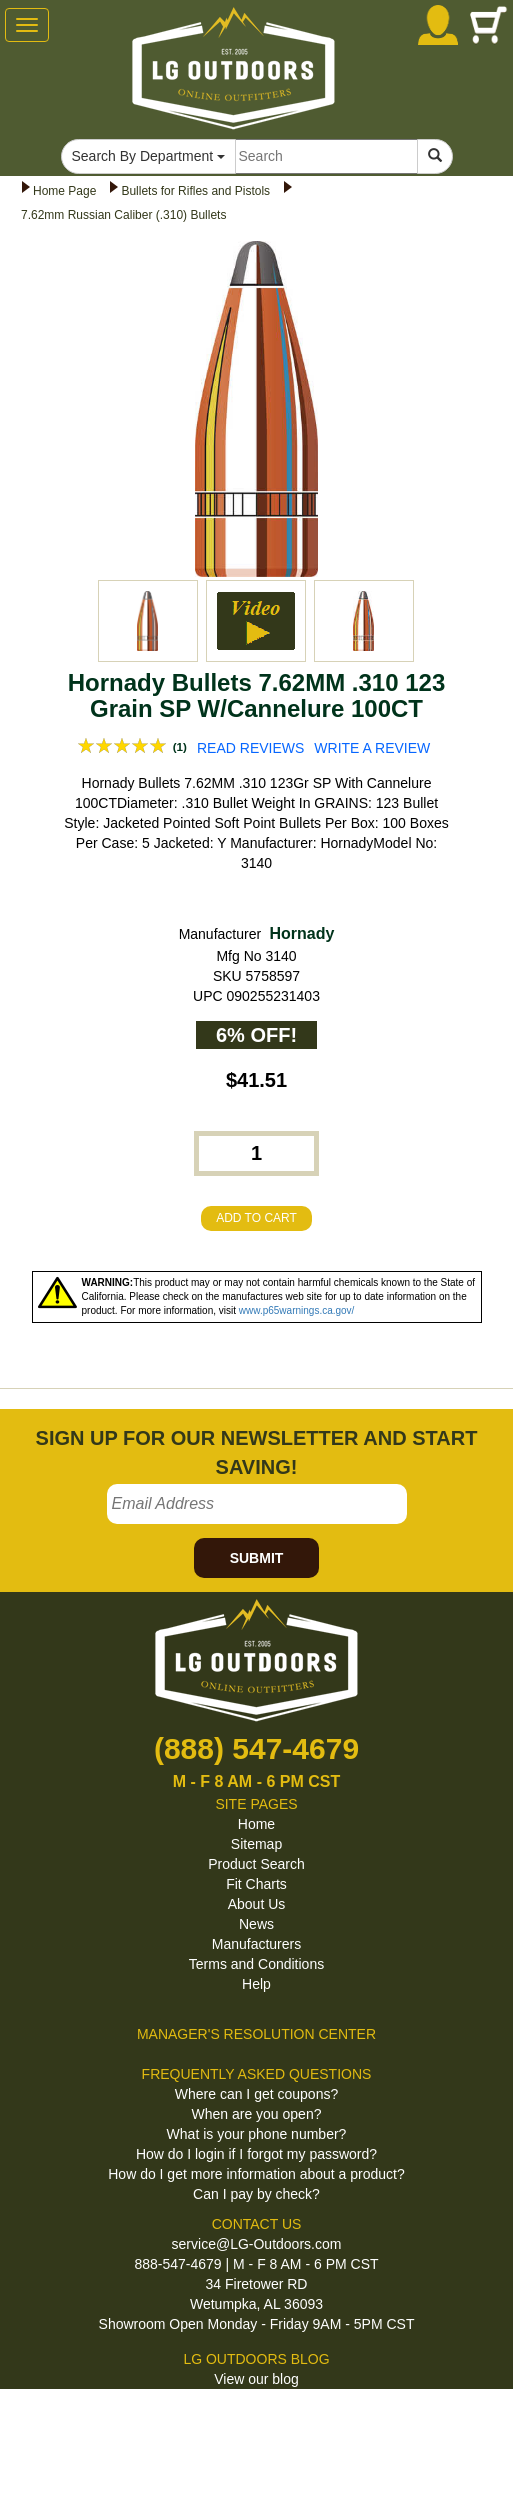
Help (256, 1984)
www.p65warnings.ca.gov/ (297, 1310)
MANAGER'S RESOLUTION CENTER (256, 2034)
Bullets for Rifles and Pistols (195, 191)
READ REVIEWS (250, 748)
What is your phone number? (257, 2134)
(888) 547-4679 (256, 1748)
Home (256, 1824)
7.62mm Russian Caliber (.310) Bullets (123, 215)
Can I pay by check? (256, 2194)
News (256, 1924)
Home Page (64, 191)
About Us (257, 1904)
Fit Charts (256, 1884)
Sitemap (256, 1844)
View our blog (256, 2379)
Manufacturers (256, 1944)
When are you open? (257, 2114)
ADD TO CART (256, 1218)
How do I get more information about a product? (256, 2174)
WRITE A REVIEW (372, 748)
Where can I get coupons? (256, 2094)
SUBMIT (257, 1558)
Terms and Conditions (256, 1964)
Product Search (256, 1864)
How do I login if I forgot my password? (256, 2154)
